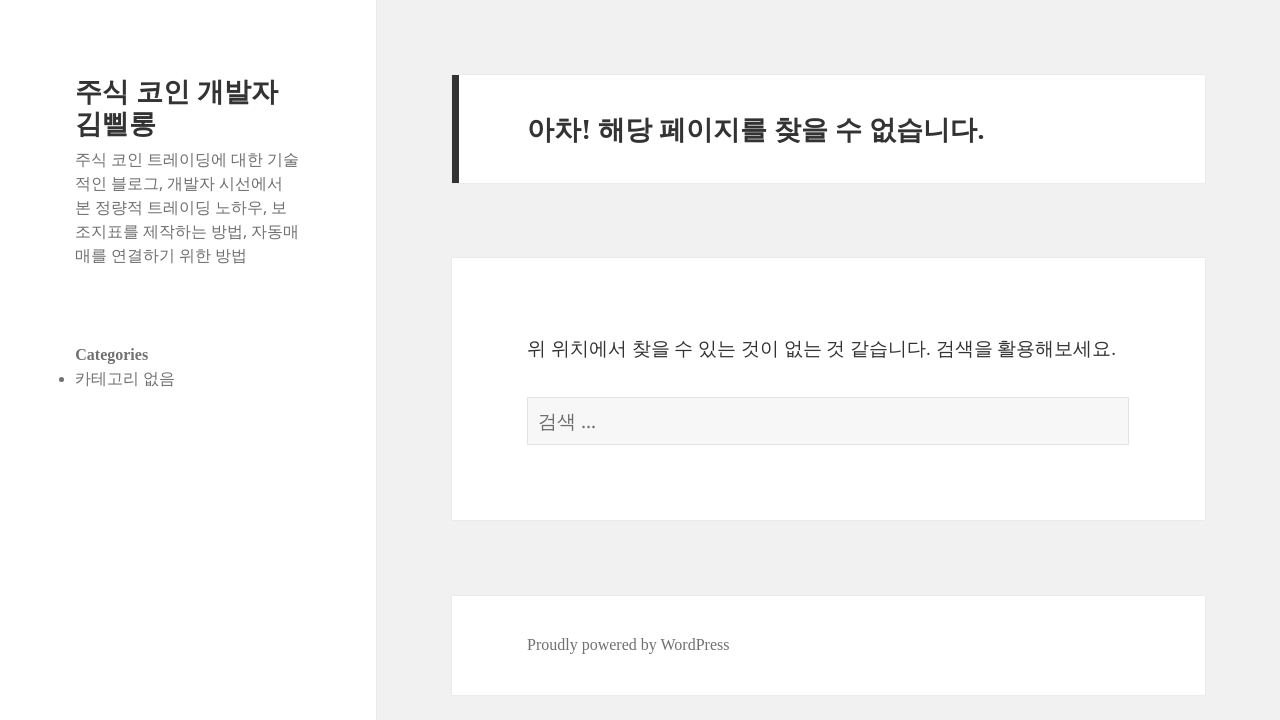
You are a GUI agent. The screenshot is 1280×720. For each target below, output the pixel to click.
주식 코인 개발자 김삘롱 (176, 106)
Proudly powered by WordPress (628, 644)
